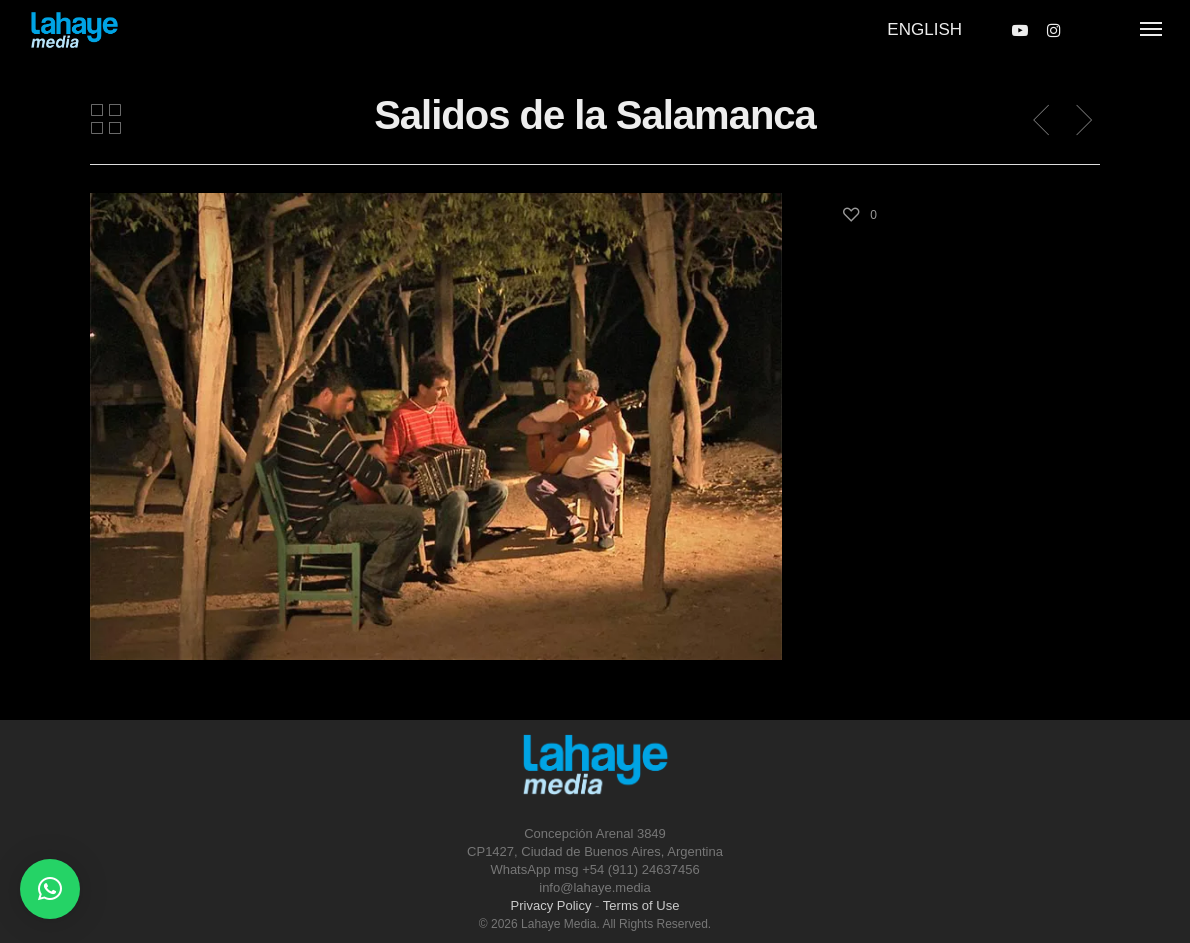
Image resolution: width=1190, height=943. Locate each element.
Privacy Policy (551, 905)
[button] (50, 889)
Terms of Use (641, 905)
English (924, 29)
